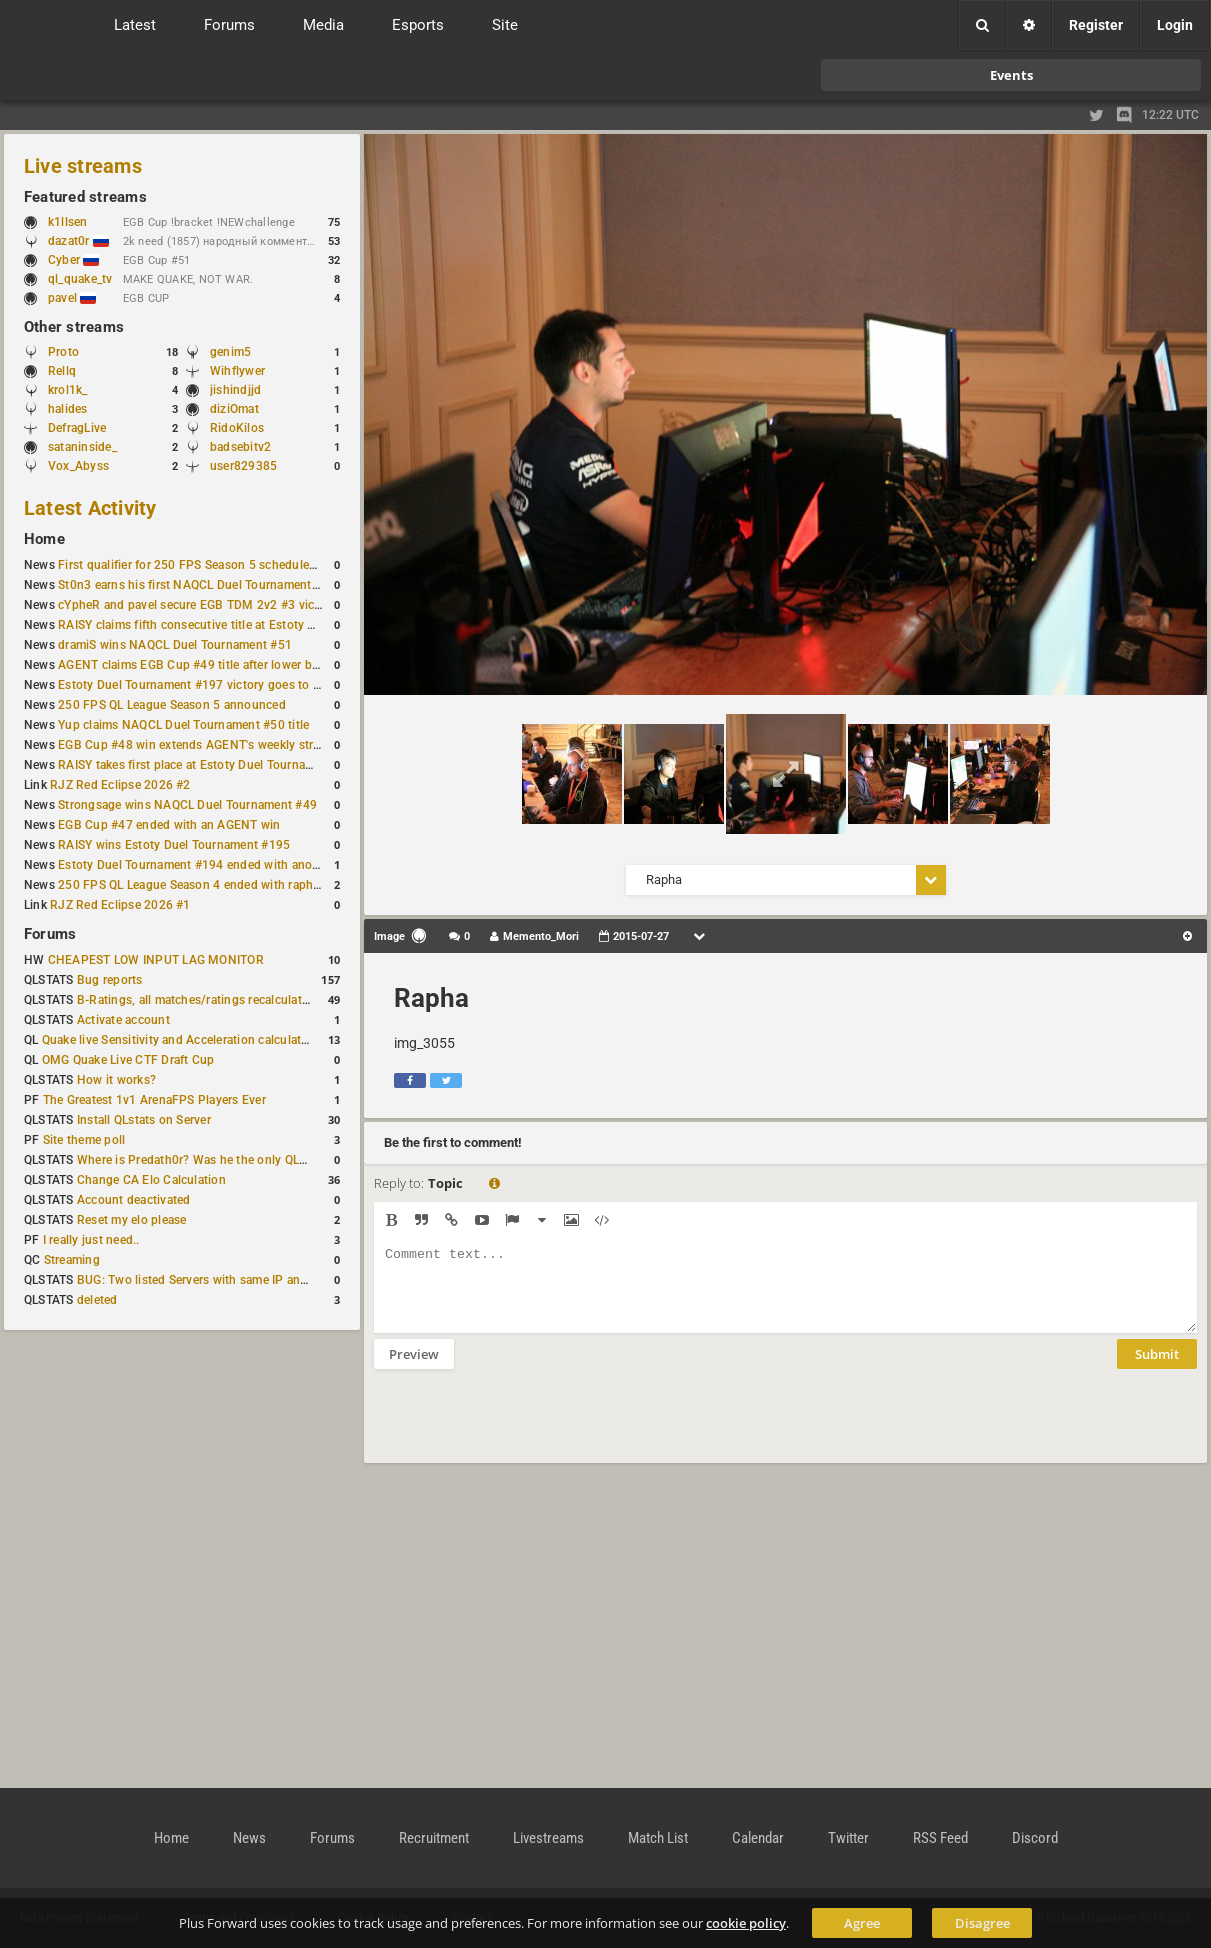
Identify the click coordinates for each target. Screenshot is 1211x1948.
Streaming (72, 1260)
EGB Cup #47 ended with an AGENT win (169, 825)
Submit (1157, 1369)
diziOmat (234, 409)
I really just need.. (91, 1240)
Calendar (758, 1838)
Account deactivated (134, 1200)
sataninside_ (82, 447)
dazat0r (78, 241)
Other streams (74, 327)
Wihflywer (237, 371)
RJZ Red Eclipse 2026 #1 (120, 905)
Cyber (73, 260)
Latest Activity (90, 508)
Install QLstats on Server (144, 1120)
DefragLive (77, 428)
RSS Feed (940, 1838)
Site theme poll (84, 1140)
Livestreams (548, 1838)
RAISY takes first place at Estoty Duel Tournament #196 (211, 765)
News (249, 1838)
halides (68, 409)
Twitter (848, 1838)
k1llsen (68, 222)
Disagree (982, 1923)
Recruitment (434, 1838)
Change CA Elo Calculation (151, 1180)
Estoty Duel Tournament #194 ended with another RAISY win (226, 865)
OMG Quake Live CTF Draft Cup (128, 1060)
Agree (862, 1923)
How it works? (116, 1080)
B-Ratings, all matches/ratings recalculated (196, 1000)
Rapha (431, 998)
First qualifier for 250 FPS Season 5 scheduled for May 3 (215, 565)
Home (44, 539)
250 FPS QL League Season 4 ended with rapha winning (212, 885)
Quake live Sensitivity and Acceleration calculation (180, 1040)
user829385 (243, 466)
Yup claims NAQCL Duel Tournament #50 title (183, 725)
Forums (50, 934)
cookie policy (746, 1923)
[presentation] (526, 1429)
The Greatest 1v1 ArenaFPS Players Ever (154, 1100)
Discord (1035, 1838)
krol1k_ (68, 390)
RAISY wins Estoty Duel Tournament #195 (174, 845)
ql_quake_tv (80, 279)
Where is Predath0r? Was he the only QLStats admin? (224, 1160)
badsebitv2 (240, 447)
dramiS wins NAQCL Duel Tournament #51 (175, 645)
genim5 (230, 352)
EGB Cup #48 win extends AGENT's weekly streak (195, 745)
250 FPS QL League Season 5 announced (172, 705)
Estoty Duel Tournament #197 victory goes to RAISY (202, 685)
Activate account (123, 1020)
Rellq (62, 371)
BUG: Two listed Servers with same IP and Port (206, 1280)
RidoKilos (237, 428)
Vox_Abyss (78, 466)
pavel (72, 298)
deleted (97, 1300)
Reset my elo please (132, 1220)
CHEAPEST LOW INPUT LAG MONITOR (156, 960)
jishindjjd (235, 390)
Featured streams (85, 197)
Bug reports (110, 980)
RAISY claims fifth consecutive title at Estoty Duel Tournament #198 (246, 625)
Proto (63, 352)
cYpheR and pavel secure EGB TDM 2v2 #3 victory (197, 605)
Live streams (83, 166)
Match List (658, 1838)
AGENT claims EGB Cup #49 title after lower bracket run (212, 665)
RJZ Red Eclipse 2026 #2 (120, 785)
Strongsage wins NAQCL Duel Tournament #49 (187, 805)
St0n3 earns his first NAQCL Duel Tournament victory (205, 585)
